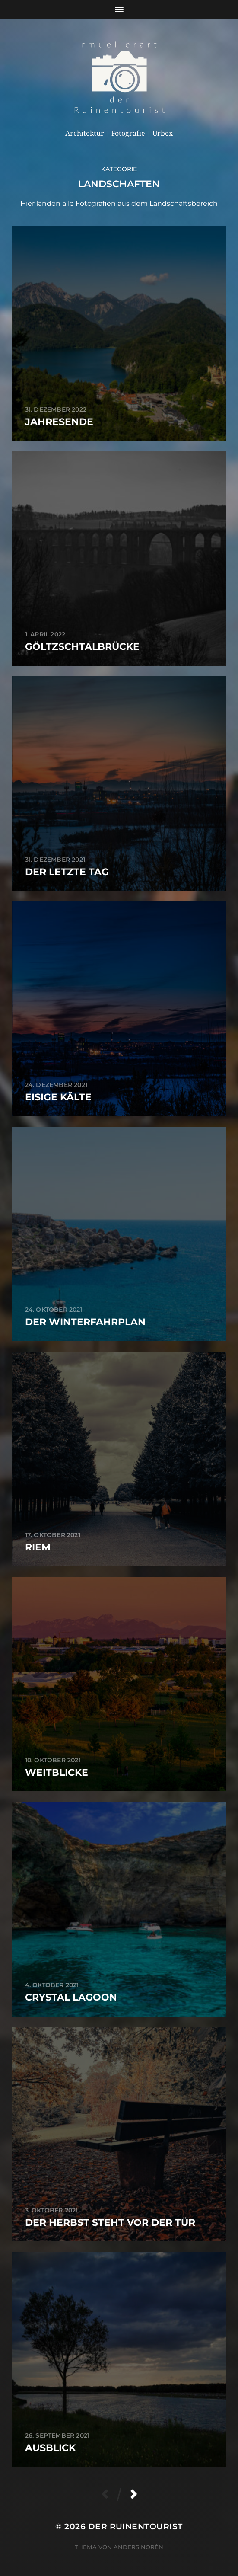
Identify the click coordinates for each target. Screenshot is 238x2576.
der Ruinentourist (135, 2526)
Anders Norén (138, 2547)
